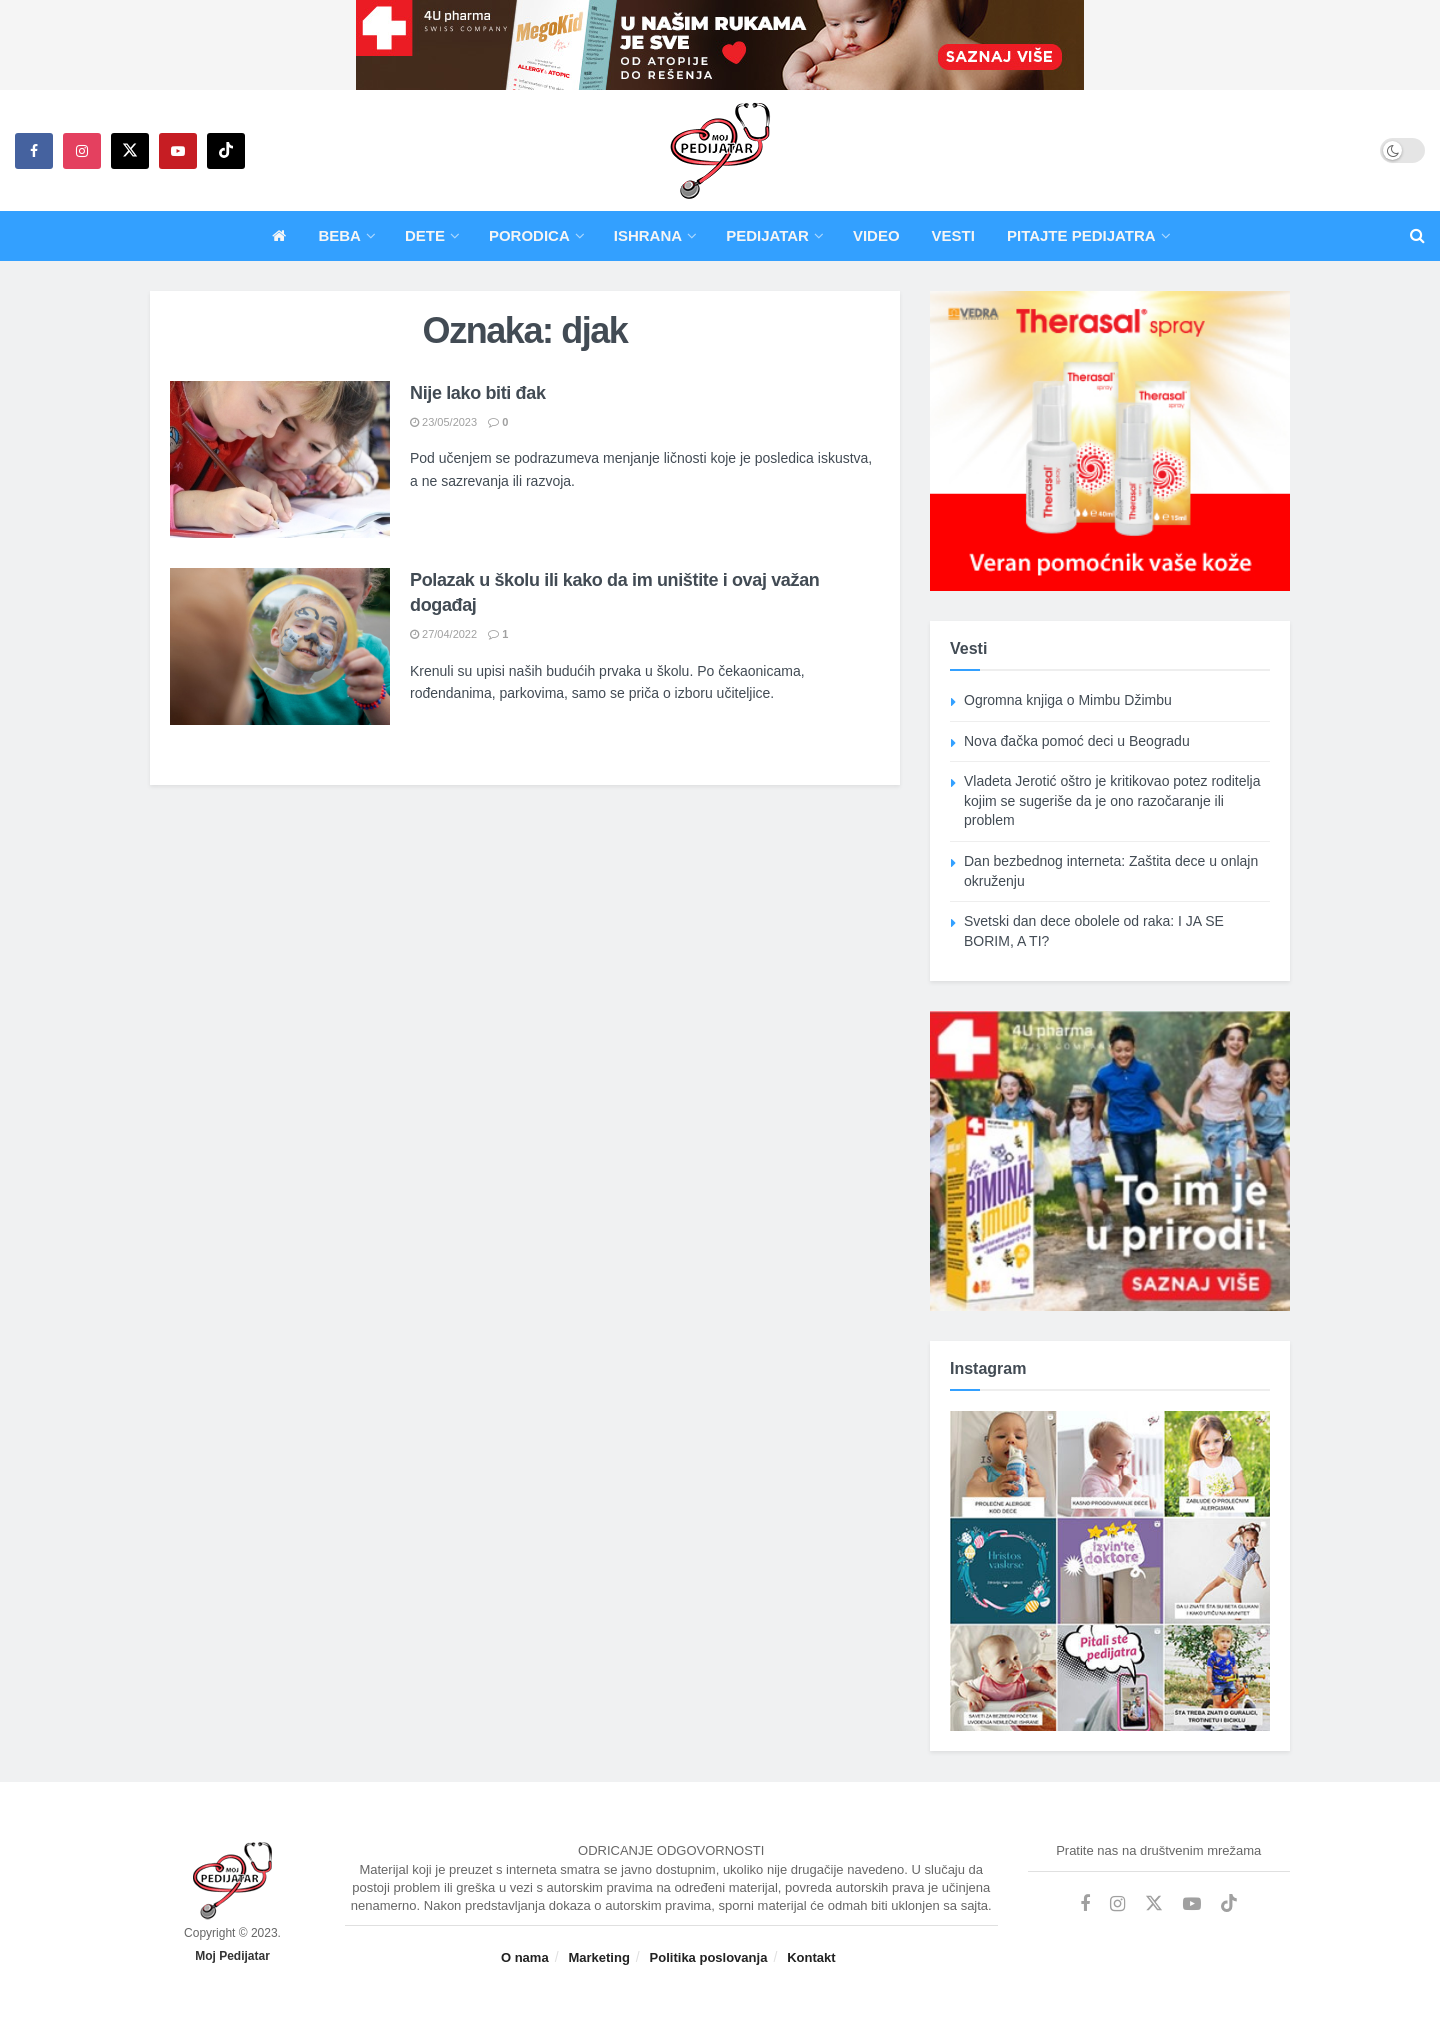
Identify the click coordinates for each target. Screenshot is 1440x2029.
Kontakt (811, 1957)
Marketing (598, 1957)
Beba (339, 235)
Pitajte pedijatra (1081, 235)
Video (876, 235)
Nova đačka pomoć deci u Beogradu (1077, 741)
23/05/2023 (443, 422)
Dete (425, 235)
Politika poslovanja (709, 1957)
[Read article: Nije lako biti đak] (280, 459)
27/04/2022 (443, 634)
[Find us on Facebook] (34, 151)
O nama (525, 1957)
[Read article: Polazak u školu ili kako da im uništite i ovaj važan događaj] (280, 646)
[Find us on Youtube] (178, 151)
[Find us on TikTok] (226, 151)
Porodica (529, 235)
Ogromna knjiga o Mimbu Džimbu (1068, 700)
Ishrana (648, 235)
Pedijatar (767, 235)
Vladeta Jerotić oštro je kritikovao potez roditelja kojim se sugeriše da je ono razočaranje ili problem (1112, 800)
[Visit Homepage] (720, 151)
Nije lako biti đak (478, 393)
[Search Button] (1417, 236)
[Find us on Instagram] (82, 151)
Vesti (953, 235)
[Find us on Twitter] (130, 151)
